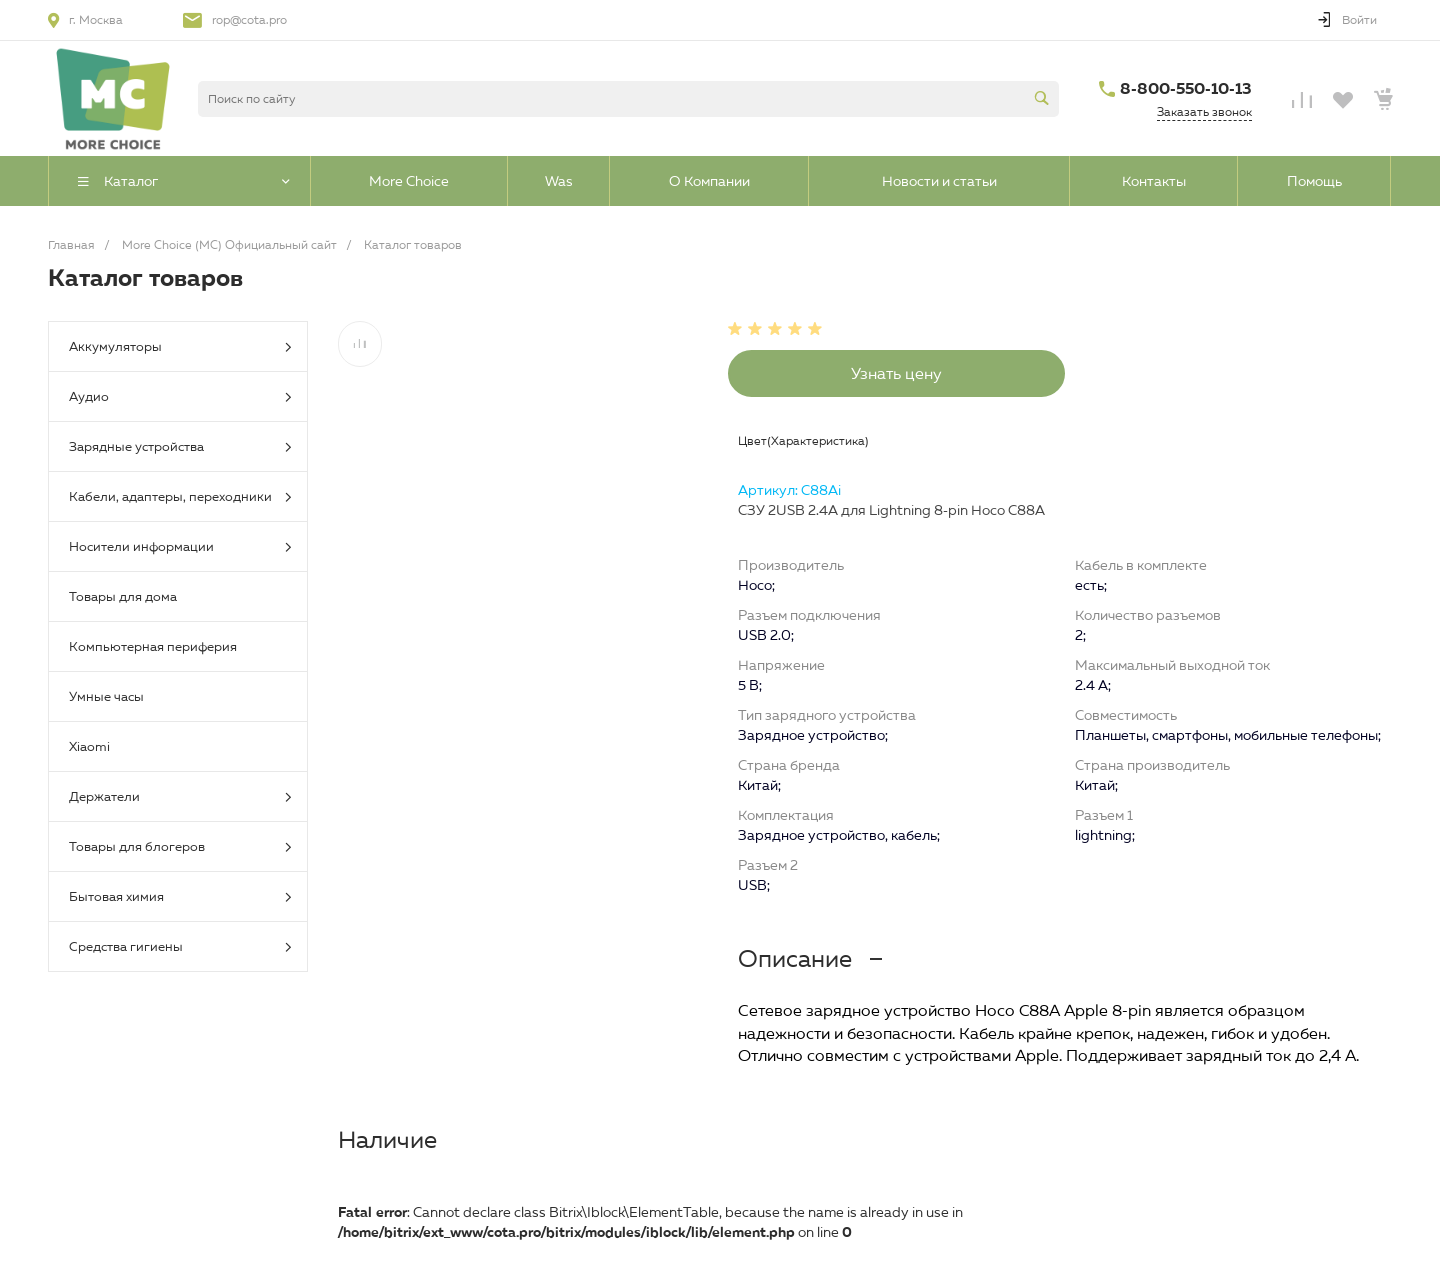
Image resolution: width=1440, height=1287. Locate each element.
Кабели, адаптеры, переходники (180, 497)
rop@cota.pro (249, 19)
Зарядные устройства (180, 447)
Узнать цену (896, 373)
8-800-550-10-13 (1186, 88)
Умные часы (106, 696)
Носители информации (180, 547)
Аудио (180, 397)
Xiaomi (89, 746)
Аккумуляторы (180, 347)
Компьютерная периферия (153, 646)
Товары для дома (123, 596)
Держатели (180, 797)
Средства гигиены (180, 947)
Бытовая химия (180, 897)
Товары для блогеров (180, 847)
